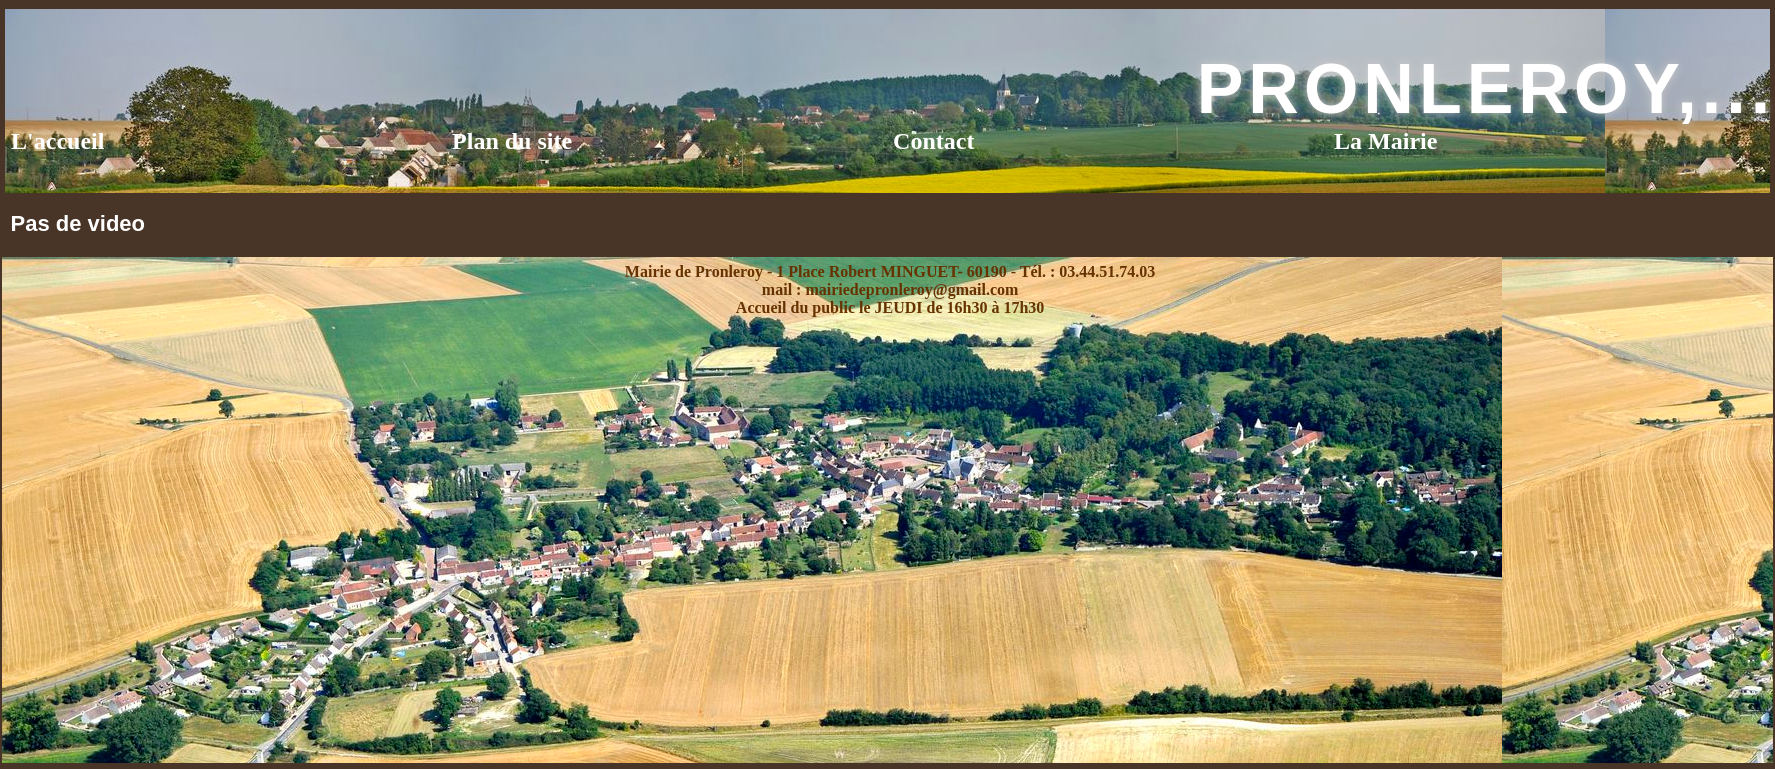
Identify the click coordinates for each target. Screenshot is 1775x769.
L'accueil (57, 141)
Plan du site (512, 141)
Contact (933, 141)
